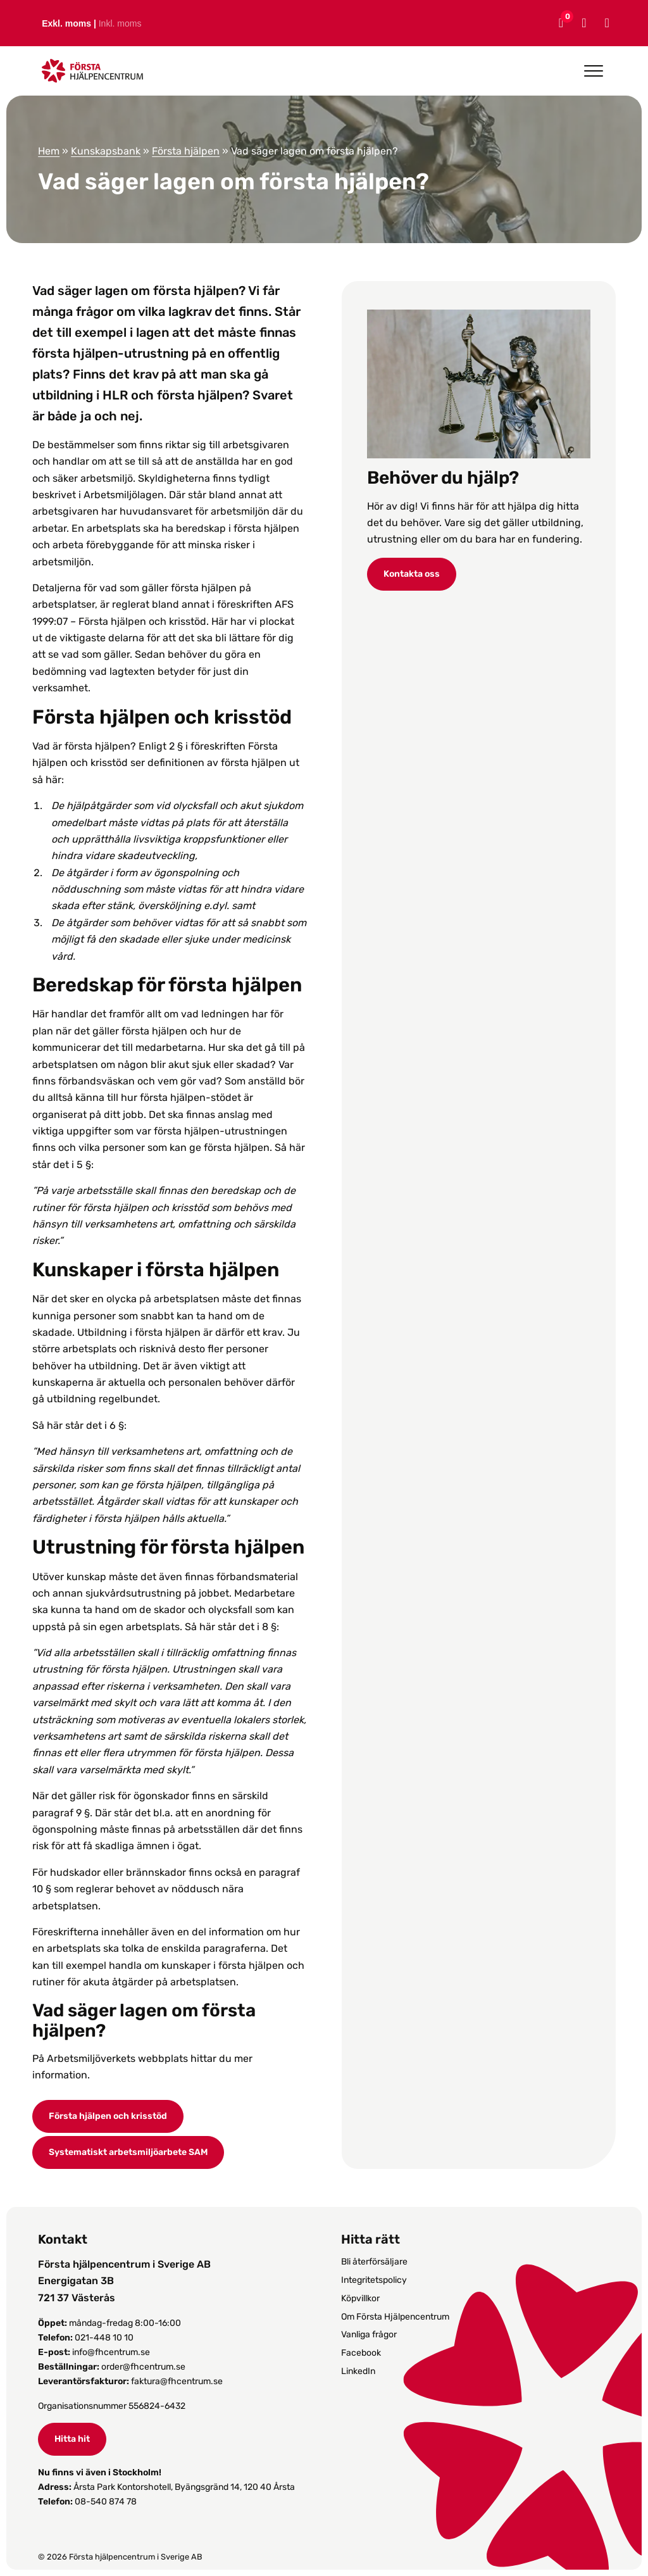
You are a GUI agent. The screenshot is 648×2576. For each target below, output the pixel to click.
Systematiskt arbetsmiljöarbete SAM (128, 2152)
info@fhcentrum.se (111, 2352)
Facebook (361, 2352)
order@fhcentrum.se (143, 2366)
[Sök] (605, 22)
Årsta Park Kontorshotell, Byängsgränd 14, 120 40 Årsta (184, 2487)
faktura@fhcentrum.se (177, 2381)
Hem (48, 151)
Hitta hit (72, 2439)
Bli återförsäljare (374, 2261)
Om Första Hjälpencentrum (395, 2316)
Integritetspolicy (374, 2280)
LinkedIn (358, 2371)
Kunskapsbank (105, 151)
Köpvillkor (360, 2298)
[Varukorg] (559, 23)
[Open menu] (593, 71)
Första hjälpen (186, 151)
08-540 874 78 (106, 2501)
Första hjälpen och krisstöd (108, 2116)
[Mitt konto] (582, 23)
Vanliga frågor (369, 2334)
